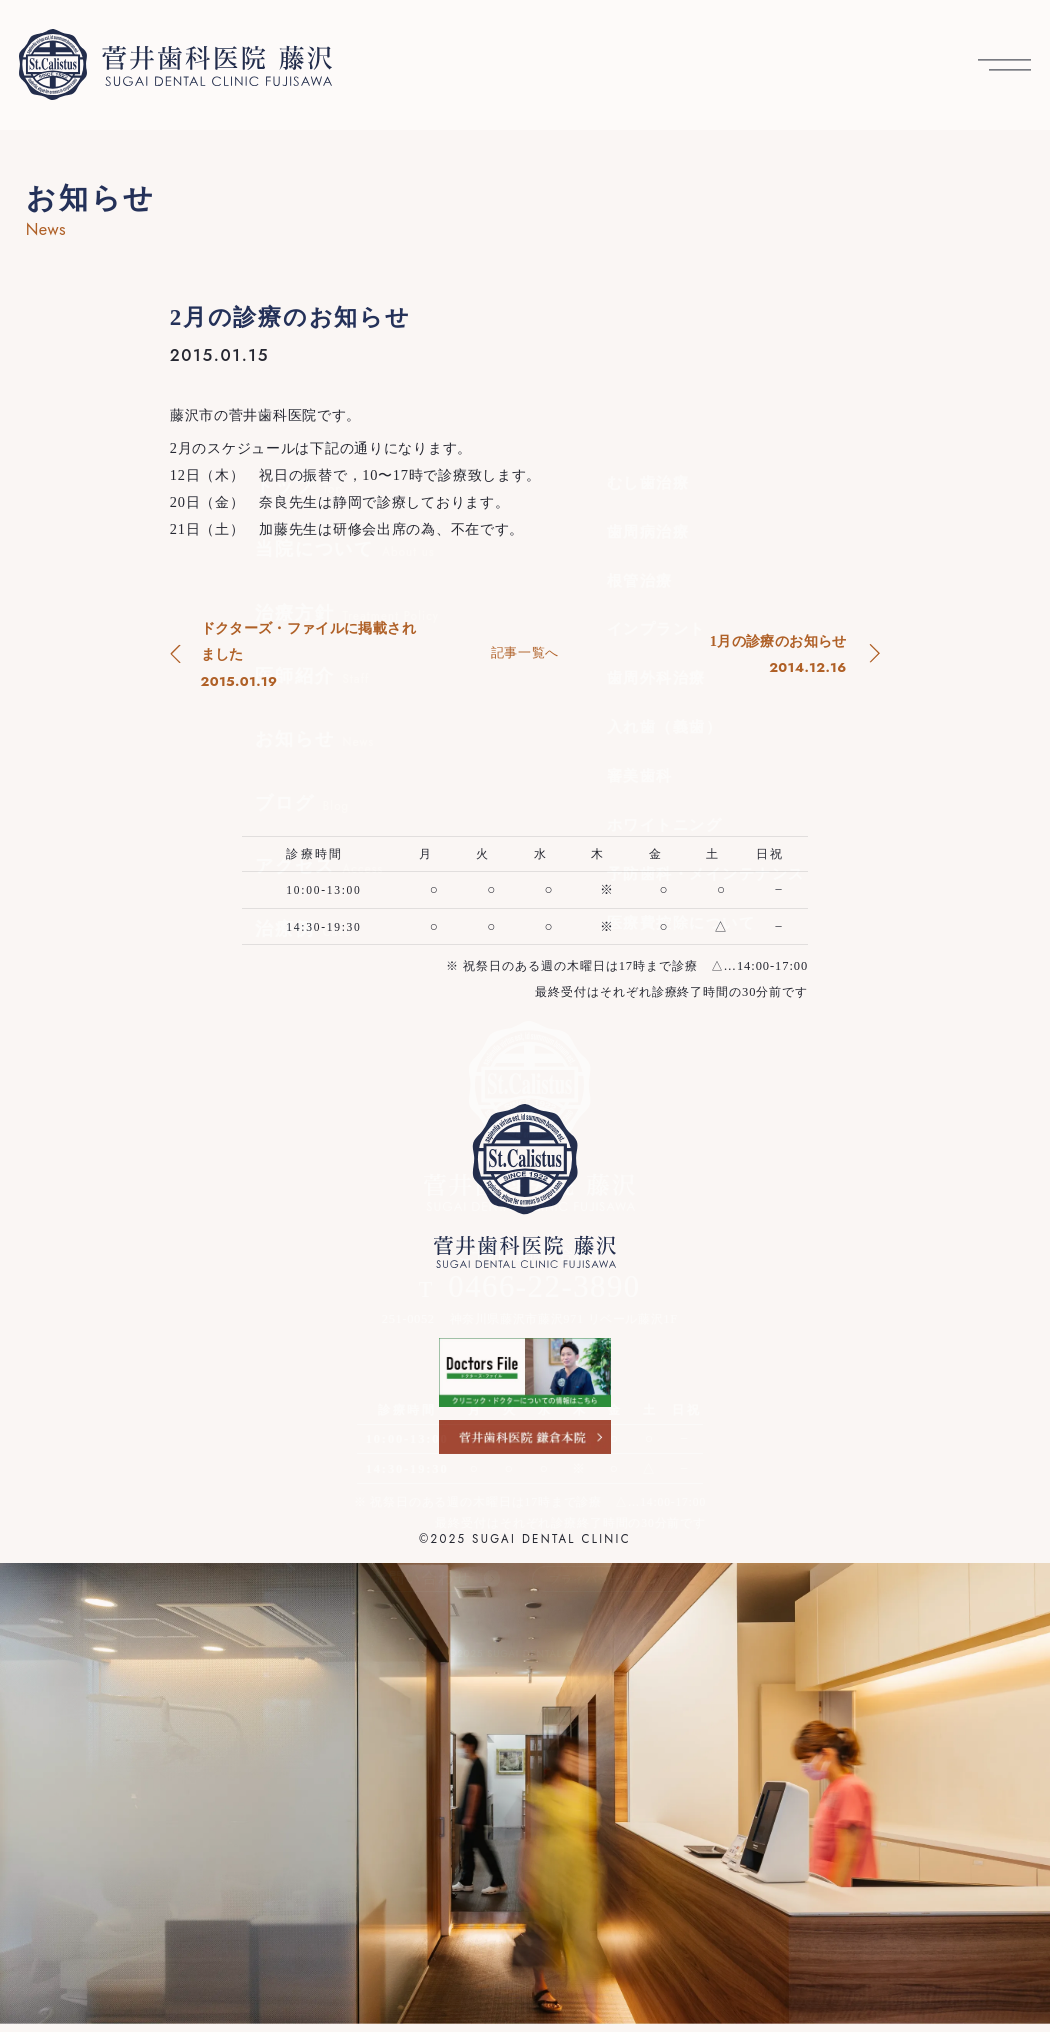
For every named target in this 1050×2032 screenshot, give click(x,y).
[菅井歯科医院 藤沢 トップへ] (175, 64)
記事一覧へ (525, 652)
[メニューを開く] (1004, 64)
